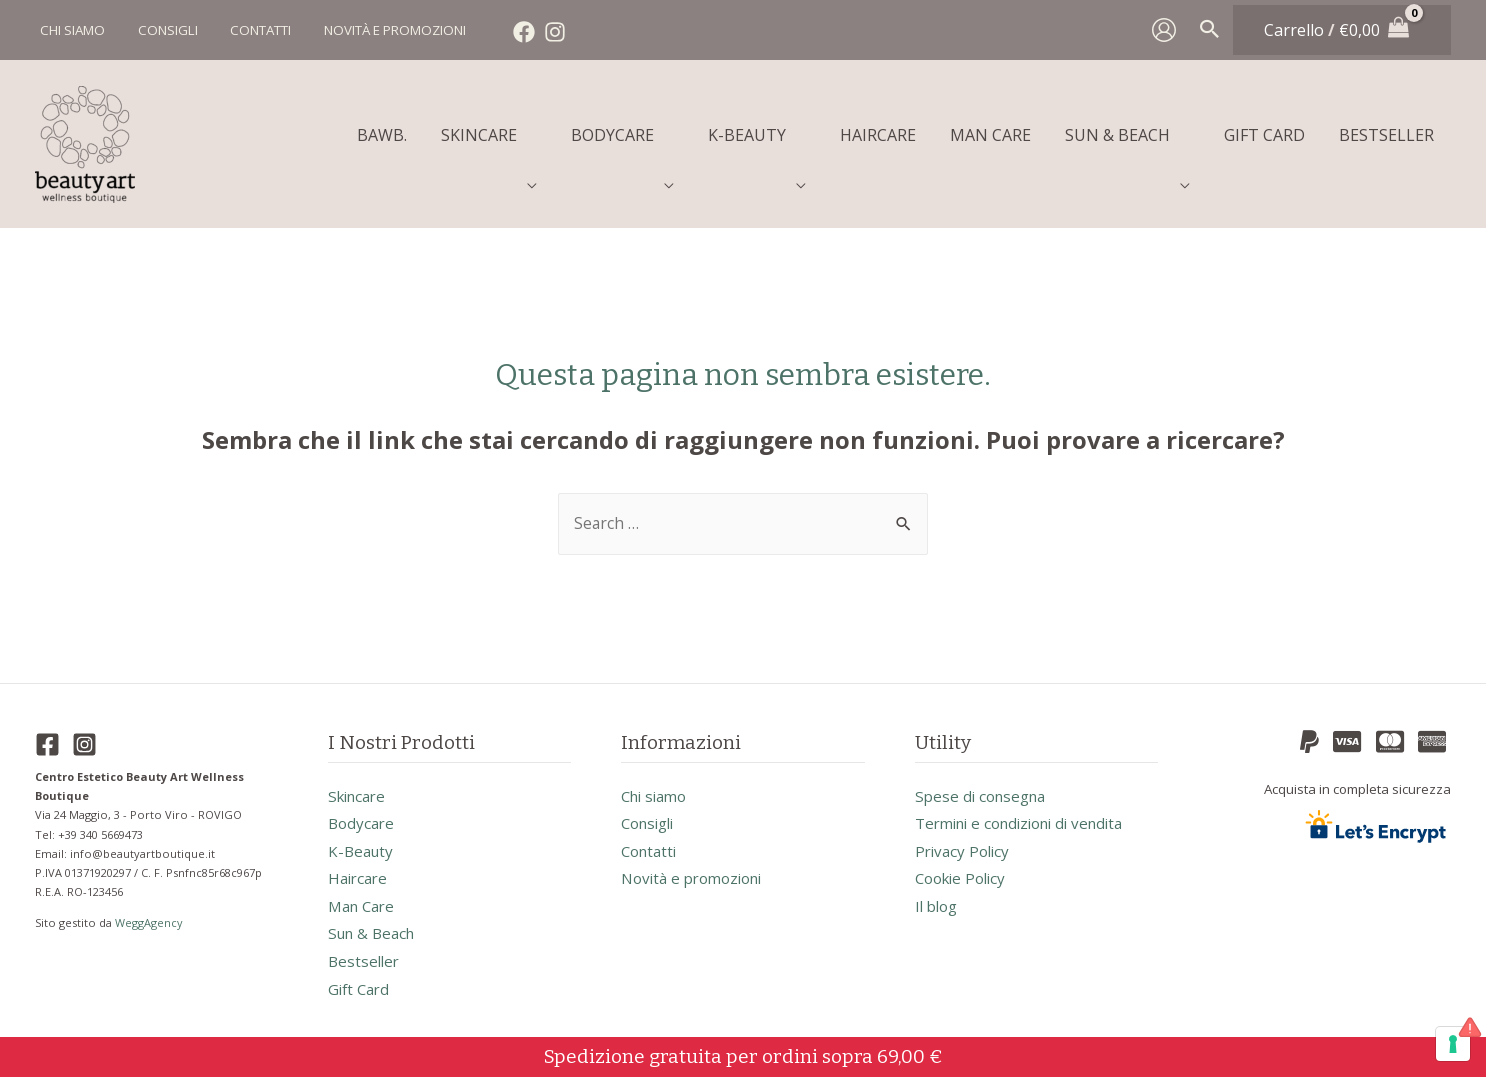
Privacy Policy (965, 843)
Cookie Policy (964, 871)
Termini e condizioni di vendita (1029, 815)
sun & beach (375, 927)
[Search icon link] (1210, 30)
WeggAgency (150, 912)
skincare (360, 787)
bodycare (363, 815)
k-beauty (362, 843)
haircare (360, 871)
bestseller (365, 955)
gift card (361, 983)
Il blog (938, 899)
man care (364, 899)
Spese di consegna (984, 787)
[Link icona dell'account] (1164, 30)
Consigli (651, 815)
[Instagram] (545, 32)
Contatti (651, 843)
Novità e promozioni (698, 871)
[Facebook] (514, 32)
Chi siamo (657, 787)
